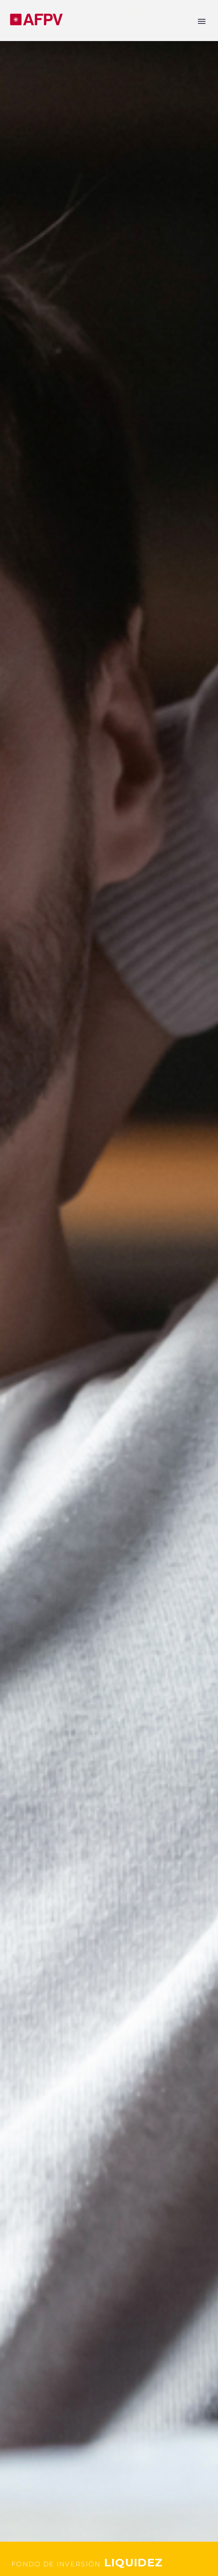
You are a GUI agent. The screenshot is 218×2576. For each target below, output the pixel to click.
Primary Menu (201, 21)
